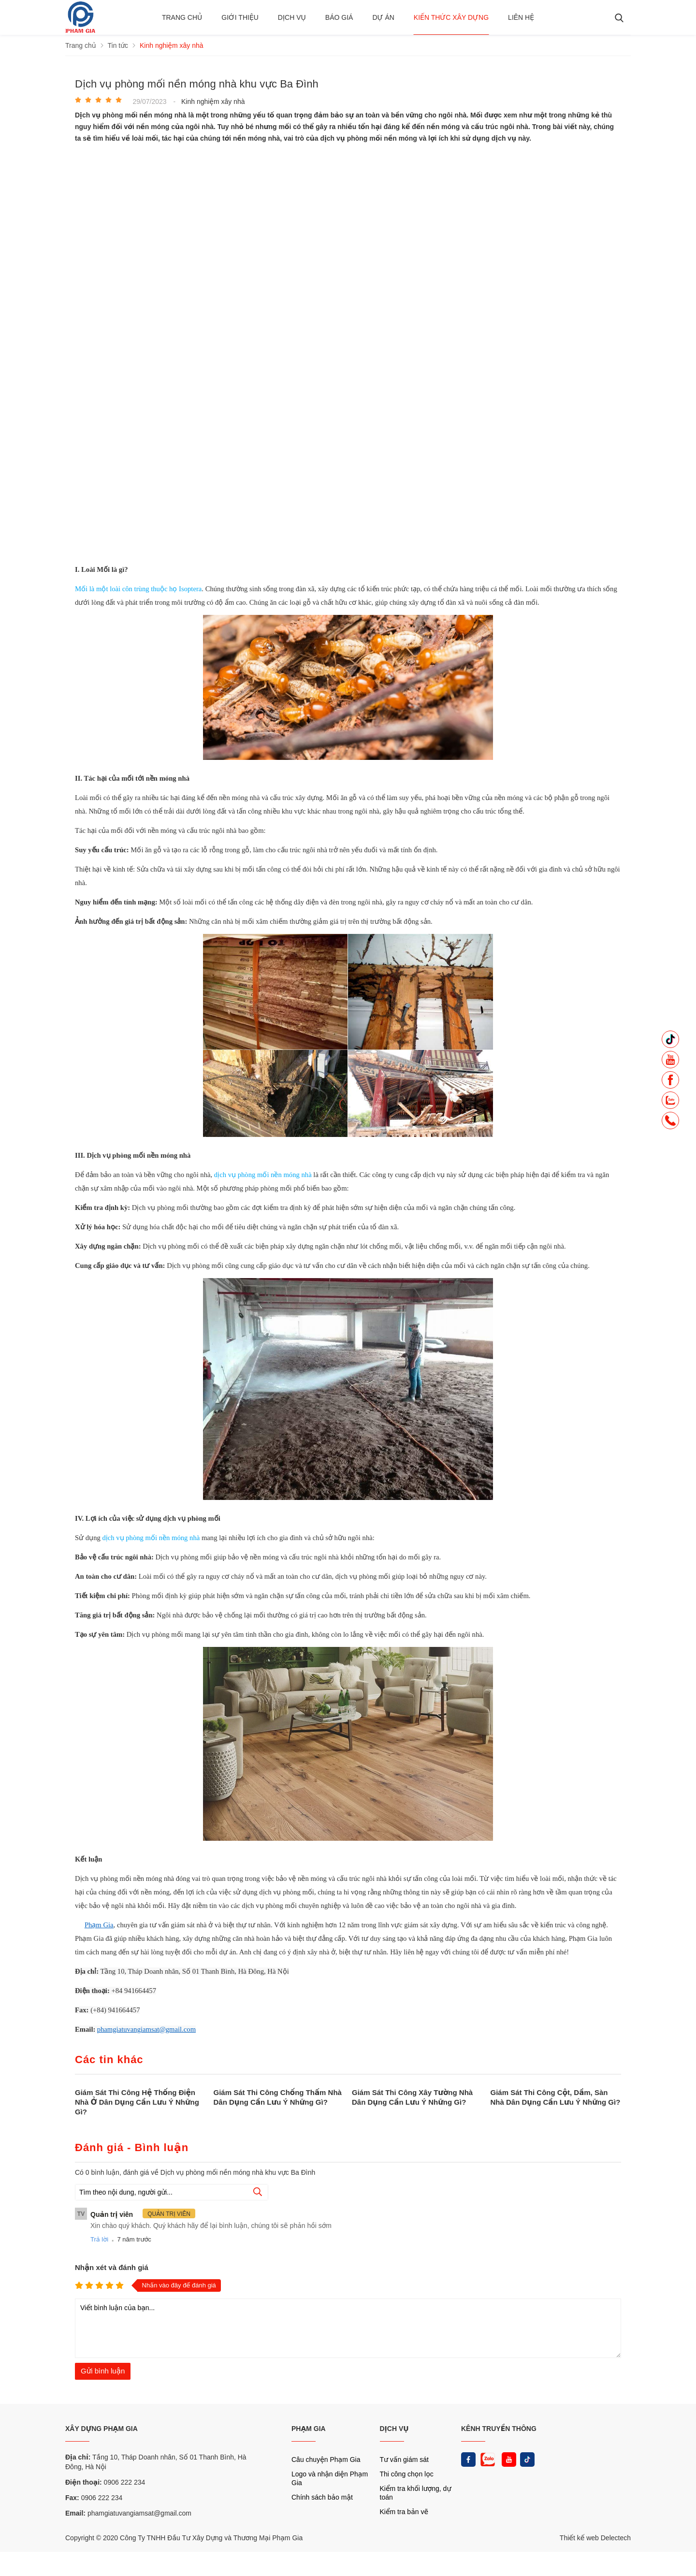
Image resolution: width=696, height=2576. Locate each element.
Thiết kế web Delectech (595, 2538)
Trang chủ (182, 17)
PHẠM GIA (308, 2428)
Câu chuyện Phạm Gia (325, 2459)
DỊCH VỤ (394, 2428)
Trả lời (99, 2239)
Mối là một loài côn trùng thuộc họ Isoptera (138, 589)
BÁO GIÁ (339, 17)
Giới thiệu (240, 17)
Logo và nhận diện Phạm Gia (329, 2478)
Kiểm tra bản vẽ (404, 2512)
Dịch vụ (292, 17)
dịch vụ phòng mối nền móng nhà (263, 1175)
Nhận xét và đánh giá (111, 2267)
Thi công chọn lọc (407, 2474)
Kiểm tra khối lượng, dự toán (415, 2493)
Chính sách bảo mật (322, 2497)
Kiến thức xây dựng (451, 17)
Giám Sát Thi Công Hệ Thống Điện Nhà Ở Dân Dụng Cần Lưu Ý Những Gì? (137, 2102)
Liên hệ (521, 17)
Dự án (383, 17)
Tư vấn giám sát (404, 2459)
